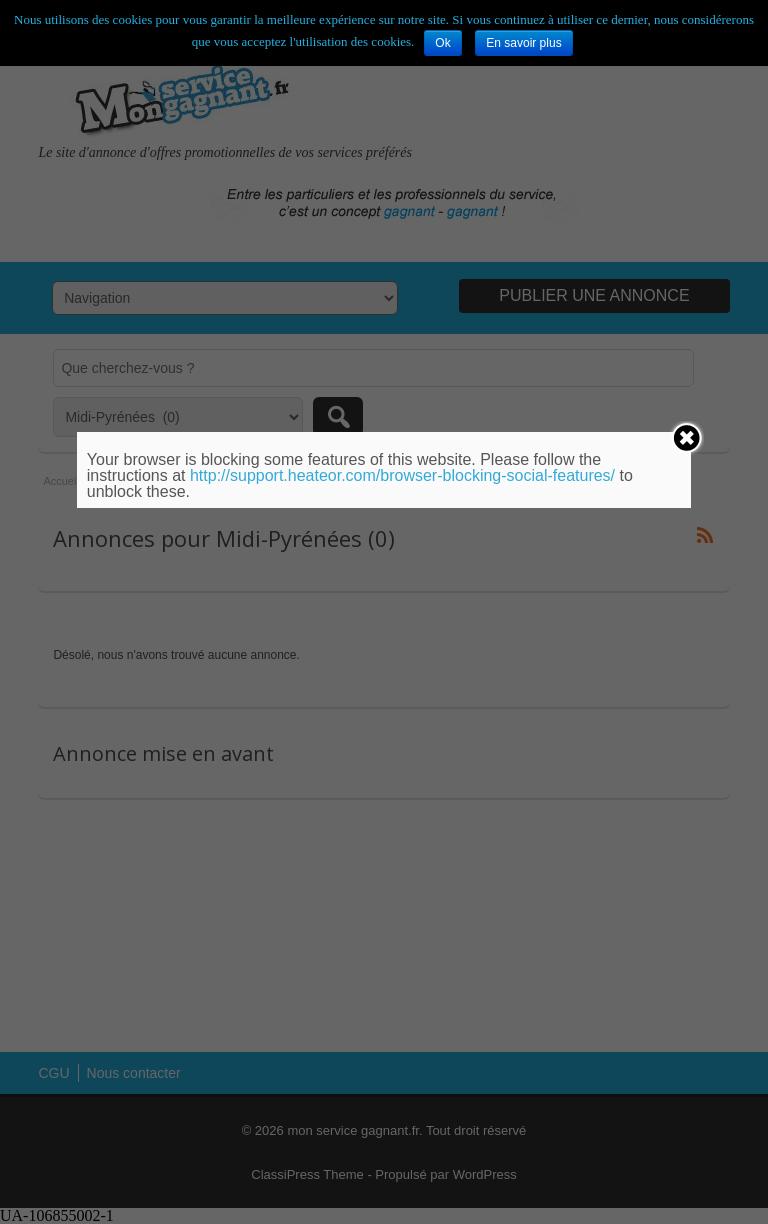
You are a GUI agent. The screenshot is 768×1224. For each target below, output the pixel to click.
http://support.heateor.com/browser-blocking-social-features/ (402, 475)
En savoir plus (523, 43)
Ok (442, 43)
